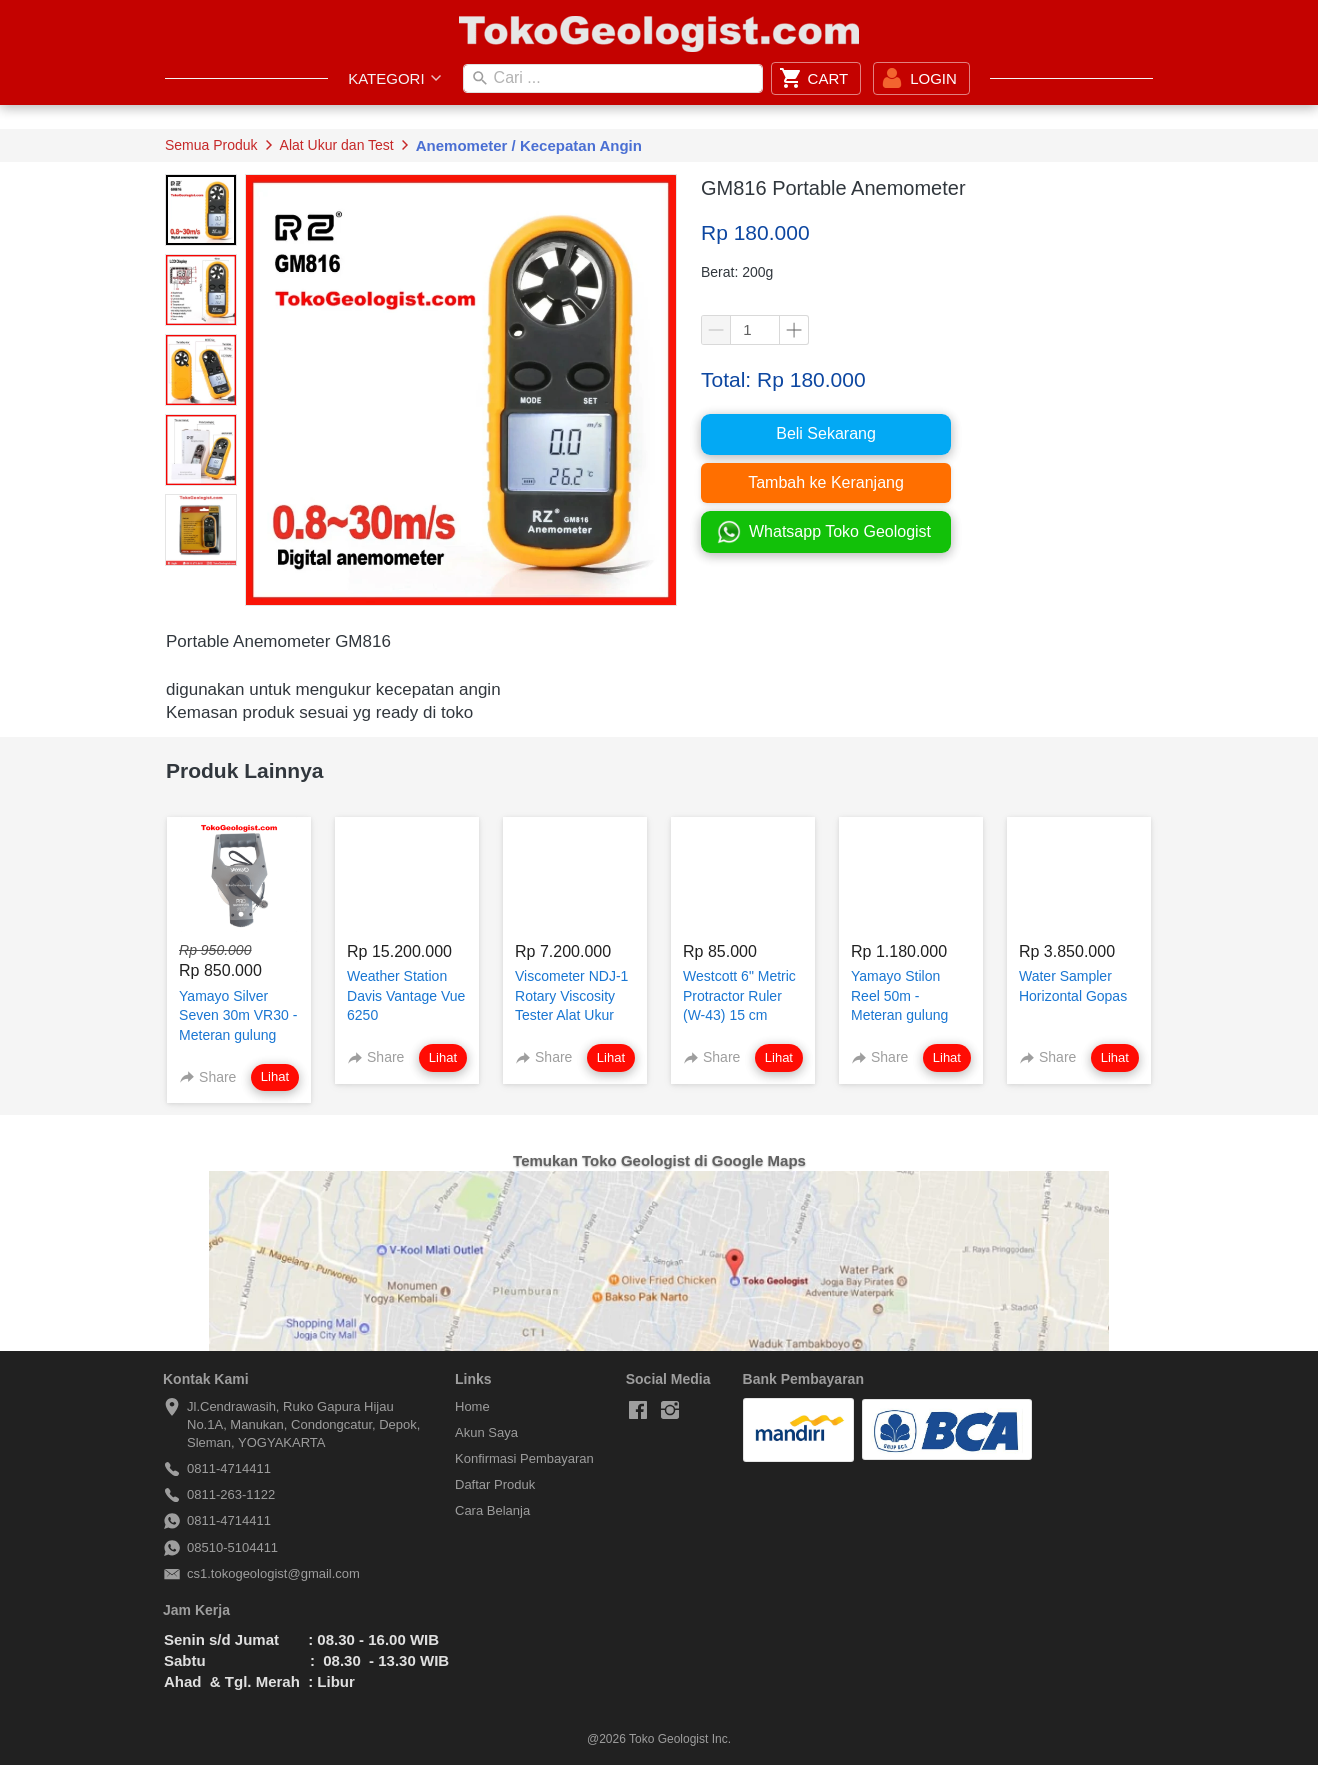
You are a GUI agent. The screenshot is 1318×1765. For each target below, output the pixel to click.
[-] (638, 1411)
